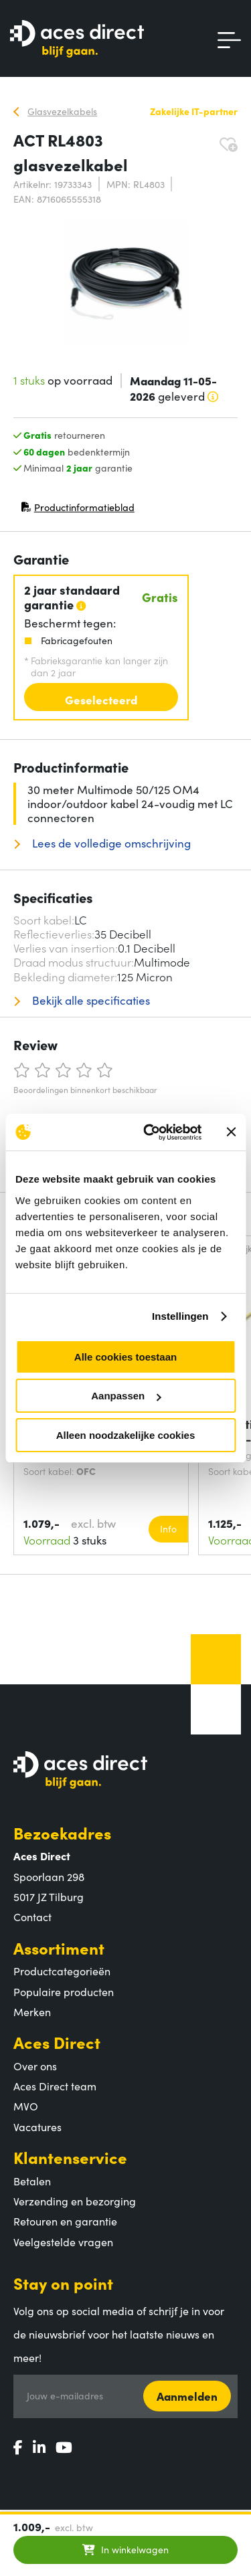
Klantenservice (70, 2157)
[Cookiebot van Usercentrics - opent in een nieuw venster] (149, 1132)
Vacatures (37, 2126)
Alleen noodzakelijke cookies (125, 1435)
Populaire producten (63, 1991)
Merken (32, 2011)
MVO (25, 2105)
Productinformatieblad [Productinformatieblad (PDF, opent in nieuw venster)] (78, 510)
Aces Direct (56, 2042)
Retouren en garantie (65, 2220)
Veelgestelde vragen (63, 2241)
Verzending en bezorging (74, 2200)
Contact (32, 1916)
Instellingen (180, 1316)
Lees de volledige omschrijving (110, 843)
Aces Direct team (54, 2085)
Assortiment (58, 1948)
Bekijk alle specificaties (89, 1000)
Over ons (35, 2065)
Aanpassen (126, 1395)
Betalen (32, 2180)
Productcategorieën (61, 1970)
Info (168, 1528)
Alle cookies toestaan (125, 1357)
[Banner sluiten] (231, 1131)
